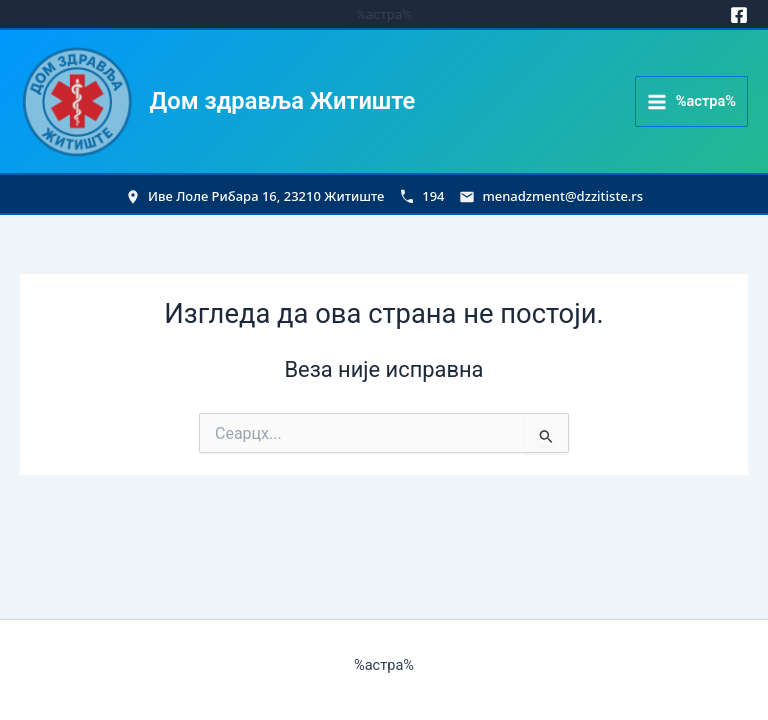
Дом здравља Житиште (283, 101)
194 (433, 196)
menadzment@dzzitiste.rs (562, 196)
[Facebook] (739, 15)
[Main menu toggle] (691, 101)
